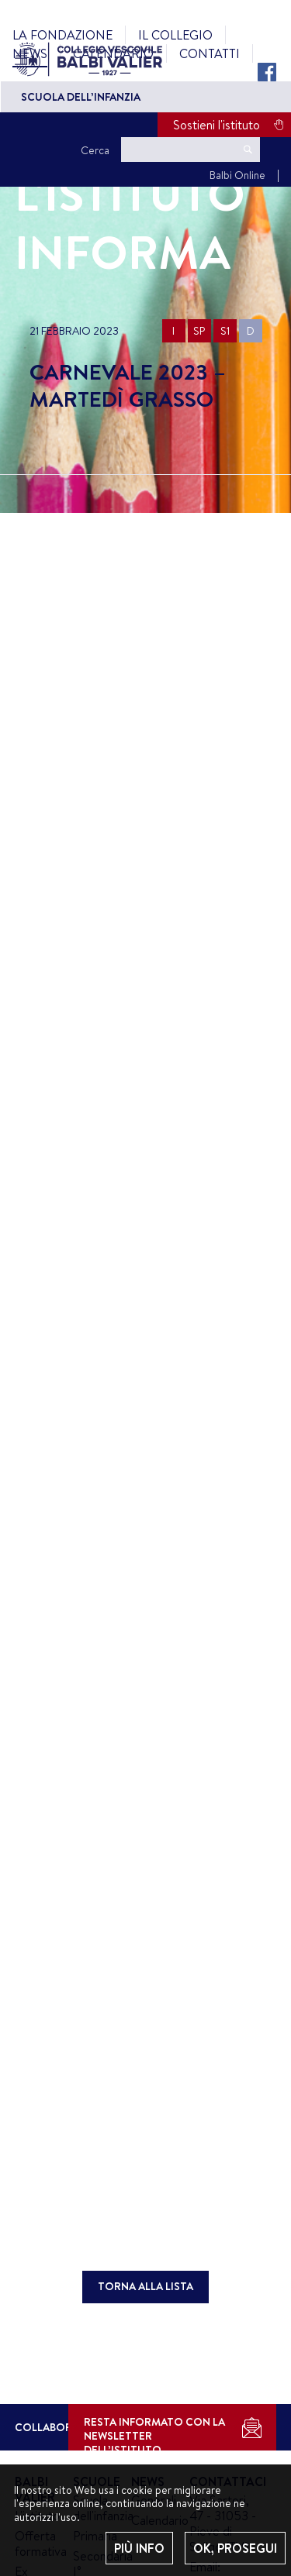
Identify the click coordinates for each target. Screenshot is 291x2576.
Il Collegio (175, 34)
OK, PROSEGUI (235, 2548)
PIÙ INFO (139, 2548)
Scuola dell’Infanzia (80, 97)
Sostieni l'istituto (216, 124)
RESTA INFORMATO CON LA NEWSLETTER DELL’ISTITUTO (154, 2432)
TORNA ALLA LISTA (145, 2286)
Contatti (209, 53)
